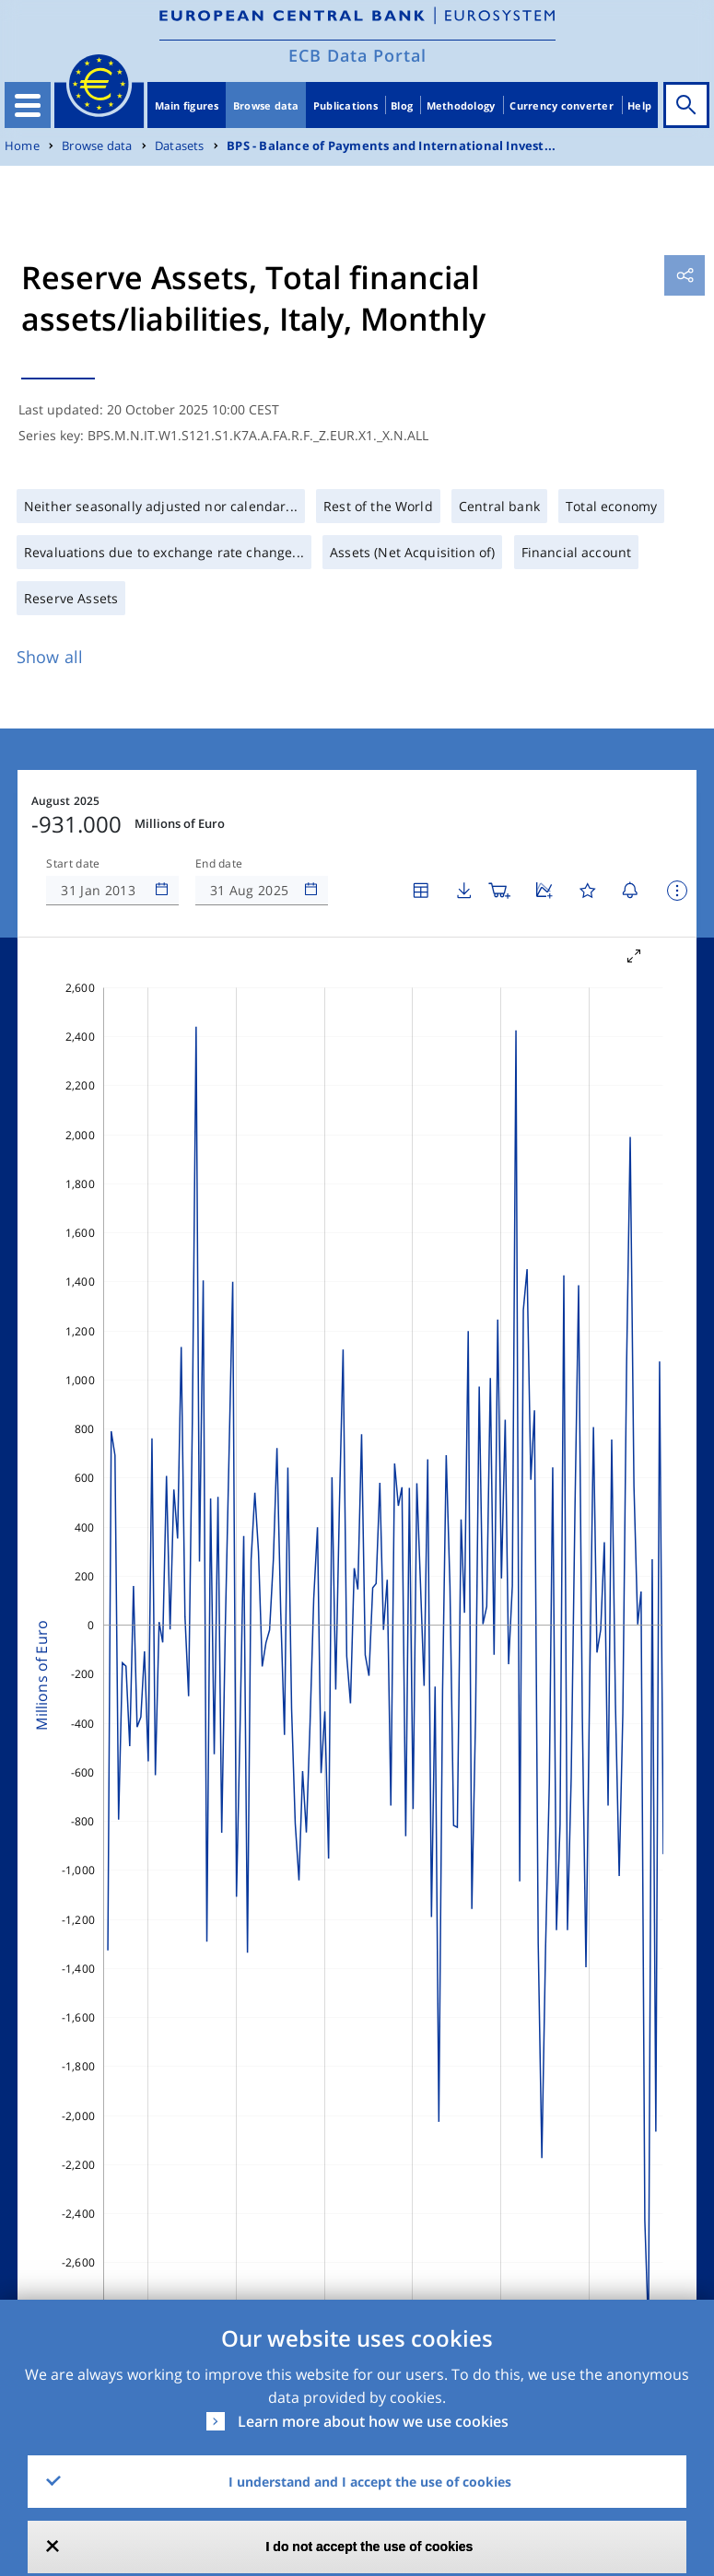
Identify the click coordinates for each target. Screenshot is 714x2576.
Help (639, 105)
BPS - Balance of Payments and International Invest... (391, 146)
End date (219, 864)
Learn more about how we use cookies (373, 2421)
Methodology (461, 105)
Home (22, 146)
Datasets (180, 146)
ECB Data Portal (357, 55)
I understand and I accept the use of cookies (369, 2481)
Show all (50, 657)
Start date (72, 864)
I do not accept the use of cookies (370, 2546)
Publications (345, 105)
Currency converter (561, 105)
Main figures (187, 105)
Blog (402, 105)
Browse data (266, 105)
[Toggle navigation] (28, 105)
